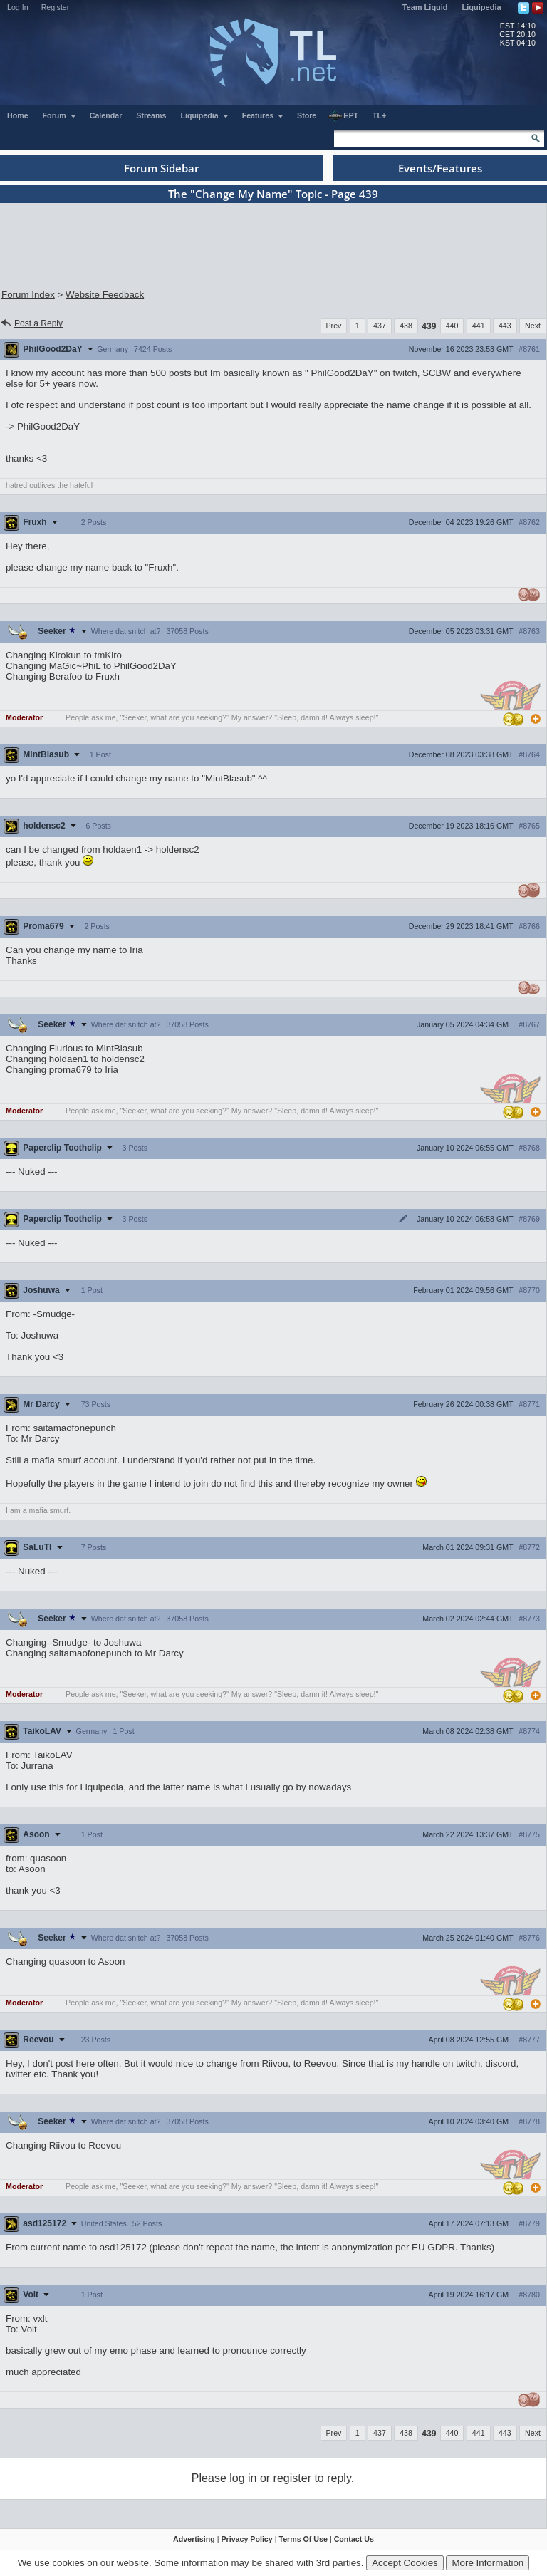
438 (406, 325)
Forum (60, 115)
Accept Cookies (405, 2562)
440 (452, 325)
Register (55, 7)
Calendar (106, 115)
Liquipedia (481, 7)
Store (306, 115)
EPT (343, 116)
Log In (17, 7)
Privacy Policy (246, 2539)
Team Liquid (425, 7)
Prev (334, 325)
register (292, 2478)
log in (242, 2478)
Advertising (194, 2539)
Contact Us (354, 2539)
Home (17, 115)
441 (478, 325)
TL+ (379, 115)
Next (533, 325)
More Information (487, 2562)
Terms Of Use (303, 2539)
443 (505, 325)
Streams (151, 115)
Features (263, 115)
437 (379, 325)
